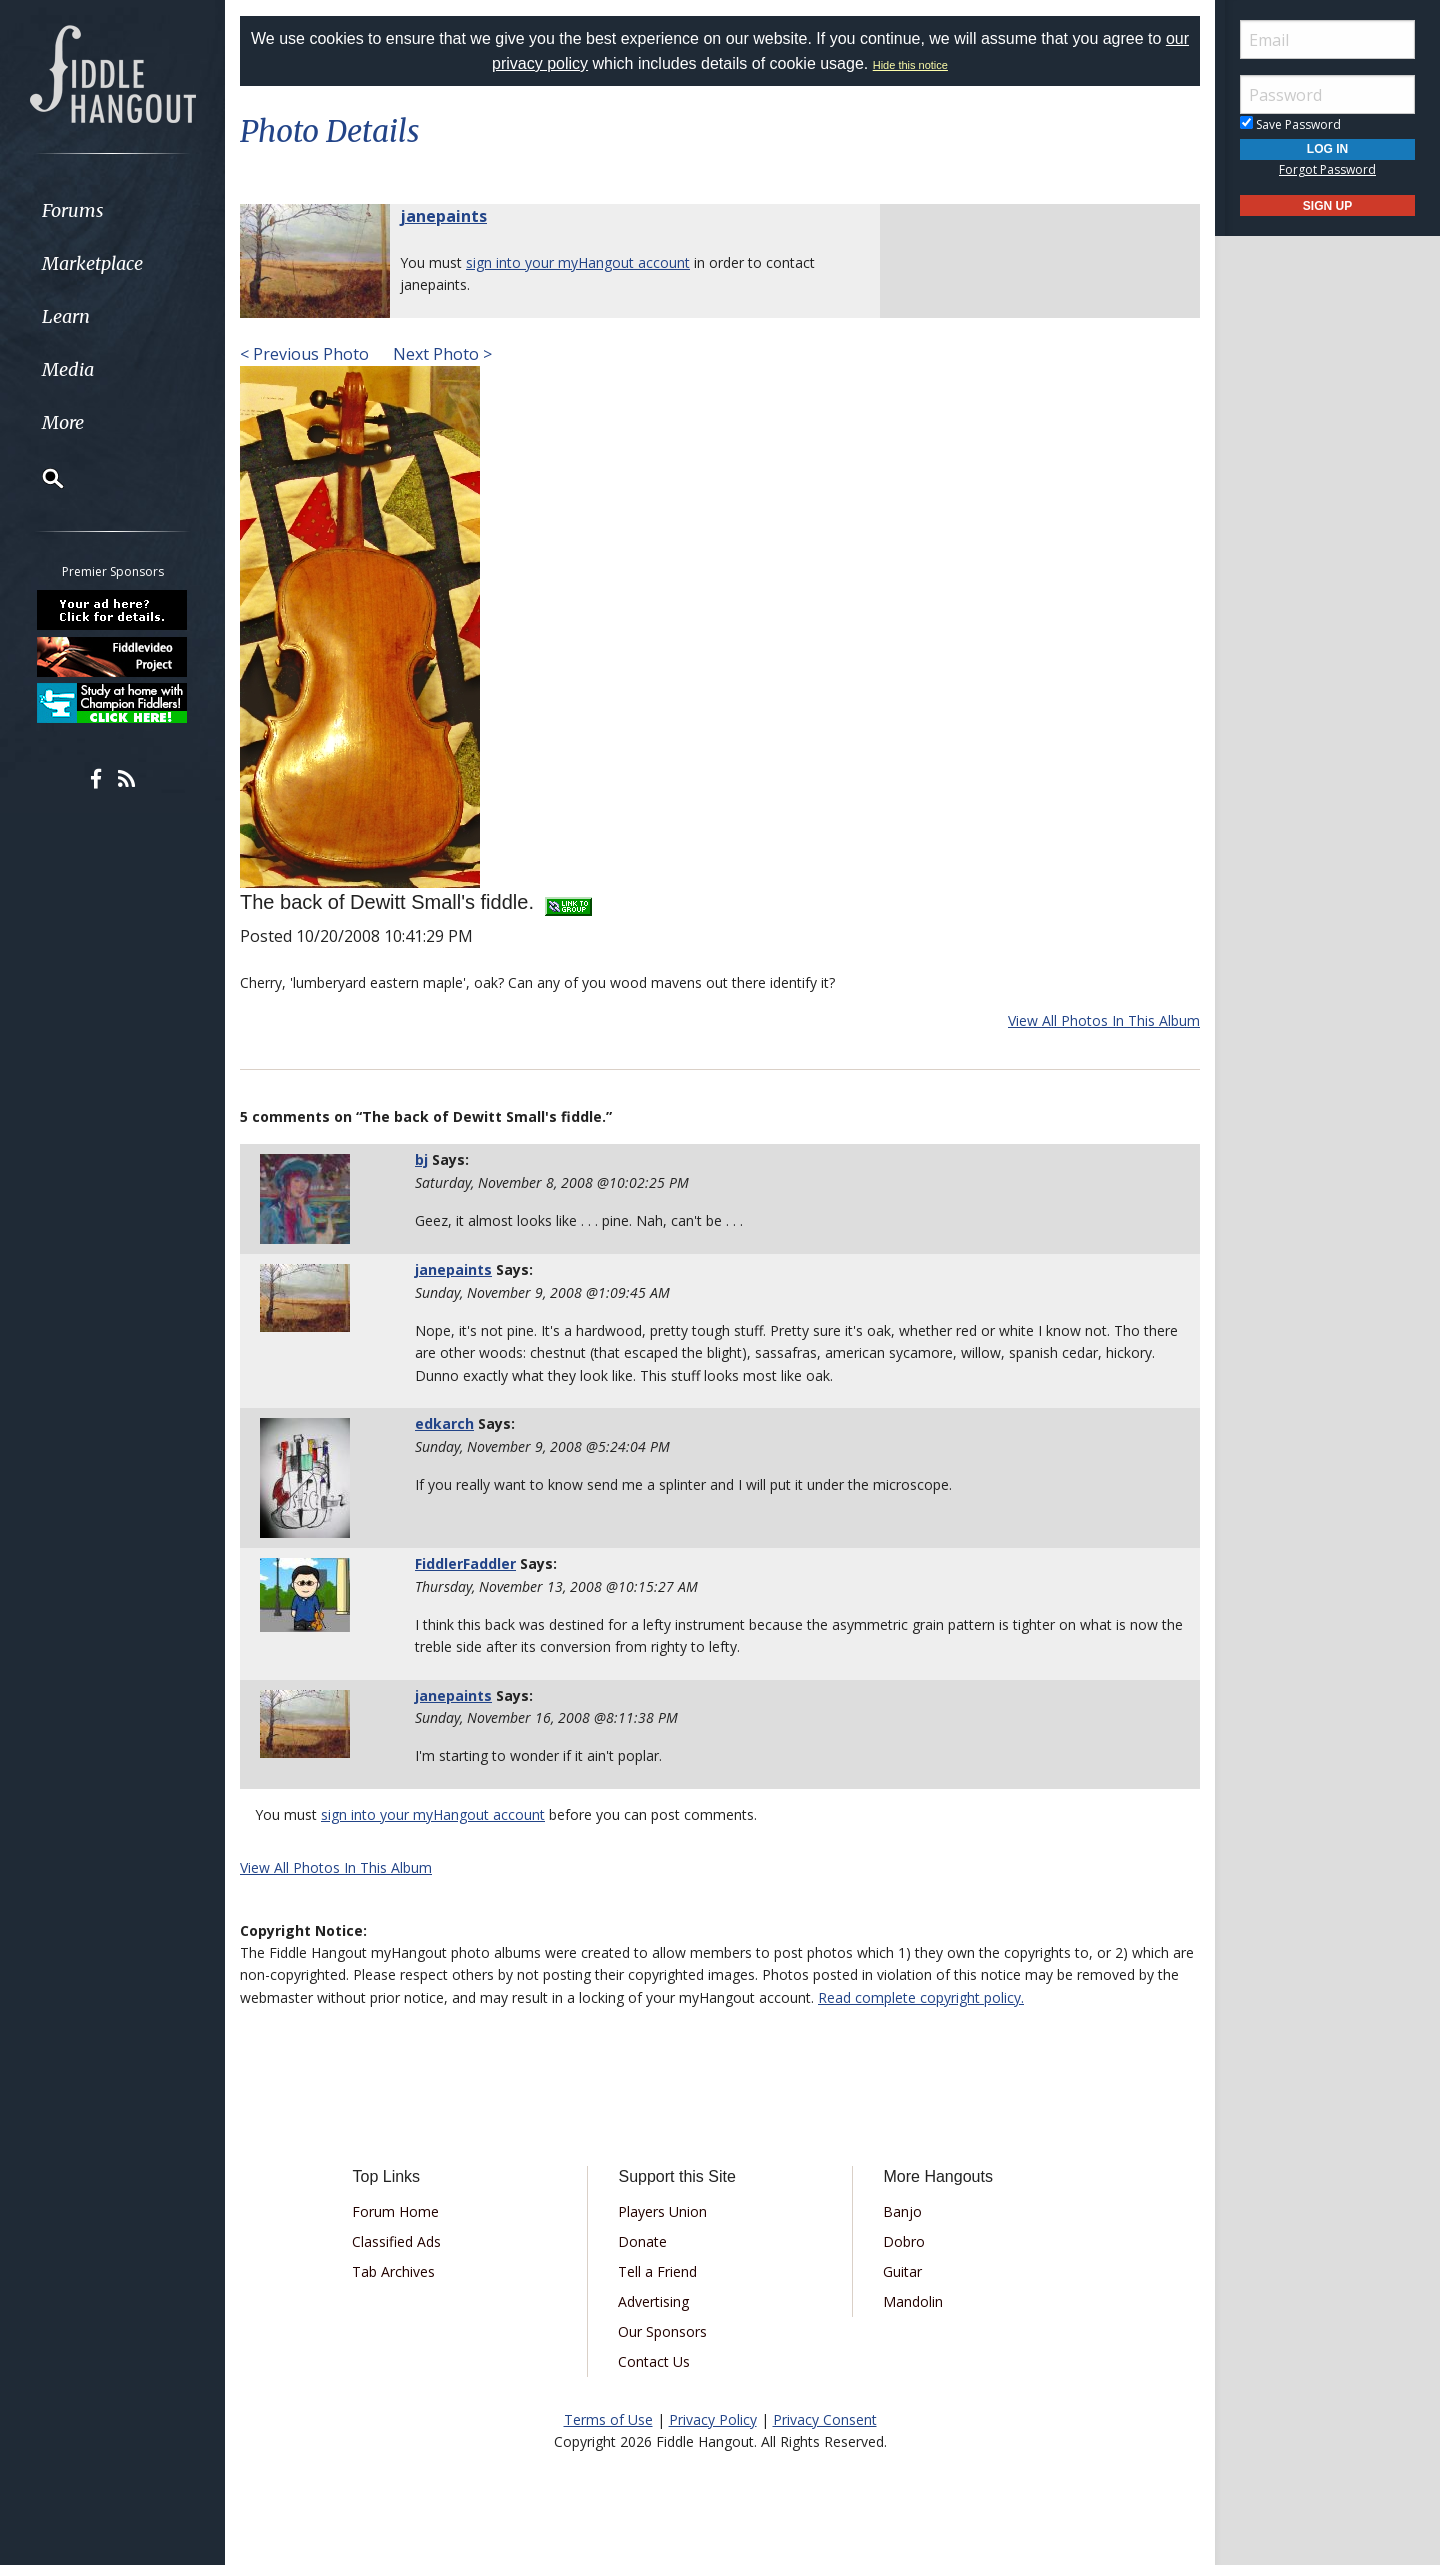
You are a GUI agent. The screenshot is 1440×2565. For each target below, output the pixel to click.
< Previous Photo (304, 354)
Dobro (904, 2241)
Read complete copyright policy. (921, 1997)
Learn (66, 316)
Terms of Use (608, 2419)
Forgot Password (1327, 169)
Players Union (662, 2211)
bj (421, 1159)
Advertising (653, 2301)
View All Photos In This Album (1104, 1020)
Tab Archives (393, 2271)
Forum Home (395, 2211)
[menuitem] (112, 210)
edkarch (444, 1423)
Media (68, 369)
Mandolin (913, 2301)
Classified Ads (396, 2241)
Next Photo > (440, 354)
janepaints (443, 216)
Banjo (902, 2211)
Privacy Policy (713, 2419)
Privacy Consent (825, 2419)
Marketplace (92, 263)
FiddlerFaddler (465, 1563)
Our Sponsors (662, 2331)
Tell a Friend (657, 2271)
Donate (642, 2241)
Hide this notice (910, 65)
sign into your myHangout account (578, 262)
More (63, 422)
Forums (73, 210)
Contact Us (654, 2361)
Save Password (1290, 124)
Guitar (902, 2271)
